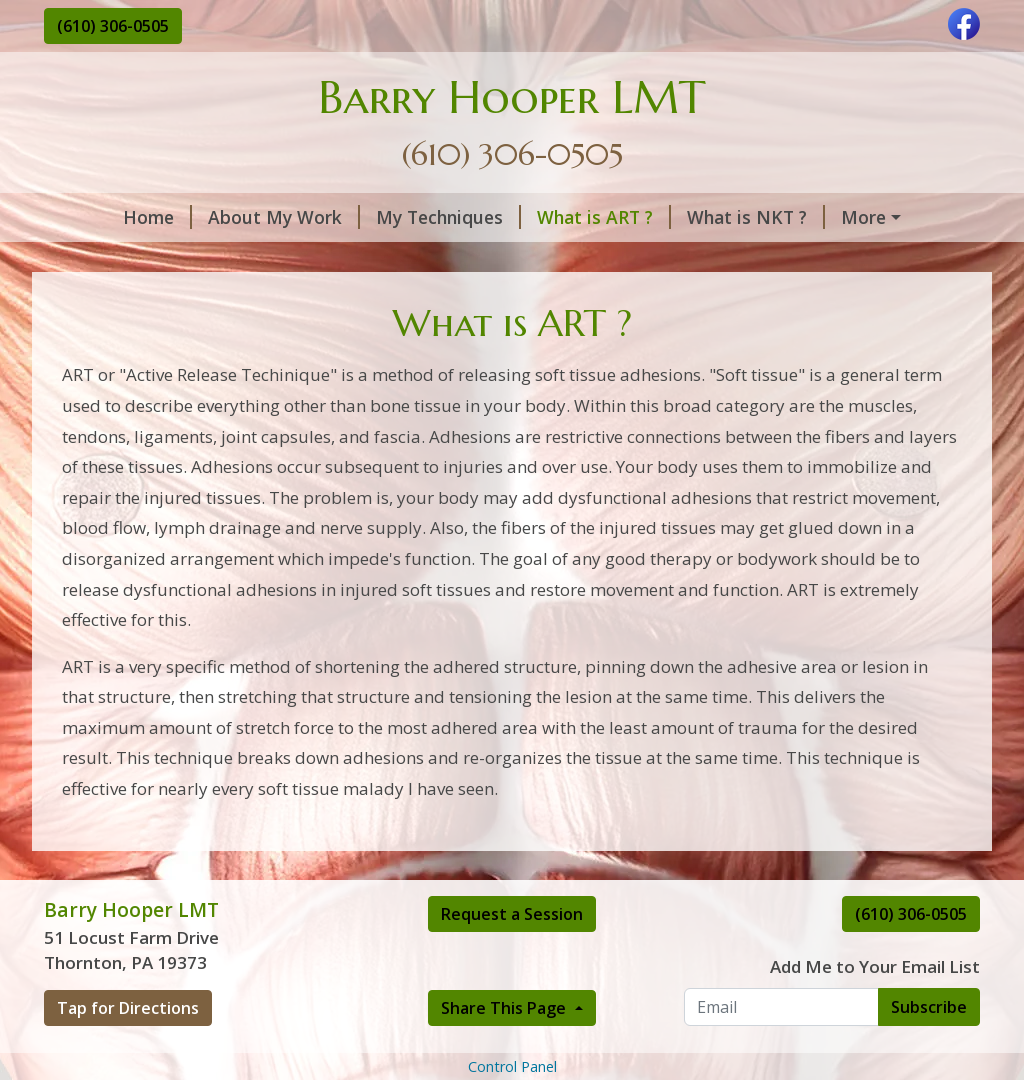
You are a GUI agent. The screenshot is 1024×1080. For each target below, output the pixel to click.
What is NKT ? (693, 217)
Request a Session (512, 998)
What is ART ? (541, 217)
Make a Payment (263, 302)
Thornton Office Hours (164, 260)
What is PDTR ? (851, 217)
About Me (842, 260)
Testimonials (348, 260)
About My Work (221, 217)
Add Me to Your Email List (875, 1051)
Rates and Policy (506, 260)
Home (94, 217)
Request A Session (688, 260)
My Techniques (385, 217)
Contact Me (118, 302)
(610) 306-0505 (113, 26)
